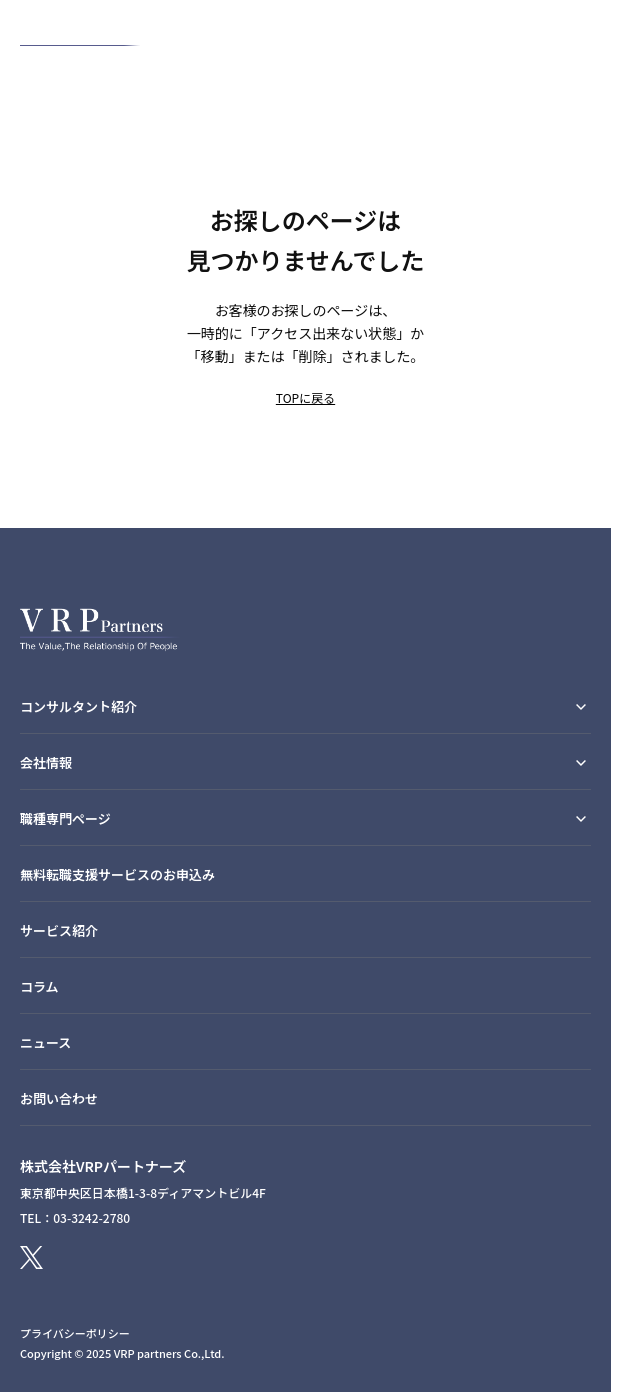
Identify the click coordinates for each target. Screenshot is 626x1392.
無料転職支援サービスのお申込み (117, 874)
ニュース (45, 1042)
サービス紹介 (59, 930)
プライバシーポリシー (75, 1333)
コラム (39, 986)
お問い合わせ (59, 1098)
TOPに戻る (305, 397)
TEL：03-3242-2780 (75, 1217)
